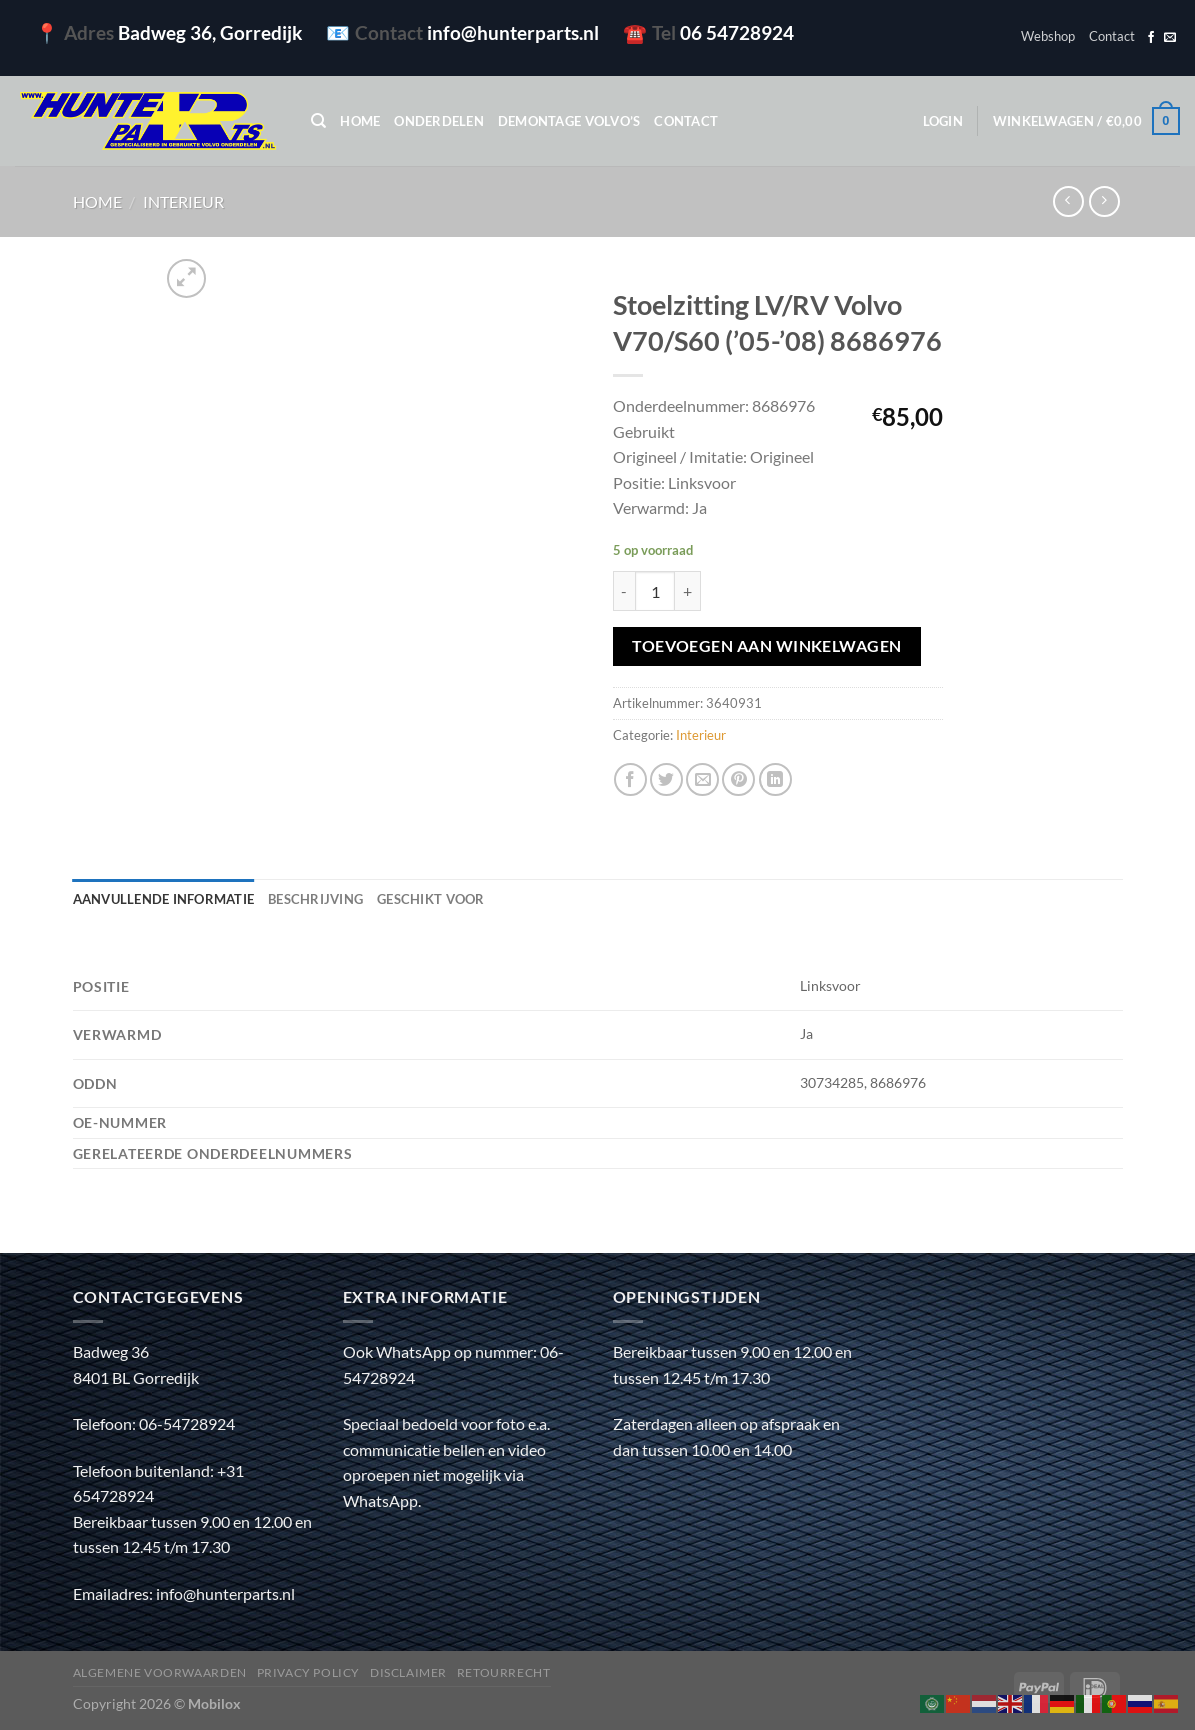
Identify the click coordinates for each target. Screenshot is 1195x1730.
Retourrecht (504, 1672)
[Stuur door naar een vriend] (702, 779)
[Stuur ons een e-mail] (1170, 38)
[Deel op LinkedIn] (775, 779)
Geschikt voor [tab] (430, 899)
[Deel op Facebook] (630, 779)
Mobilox (214, 1703)
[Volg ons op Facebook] (1151, 38)
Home (360, 121)
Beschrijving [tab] (315, 899)
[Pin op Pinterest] (738, 779)
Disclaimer (408, 1672)
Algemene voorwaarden (160, 1672)
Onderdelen (439, 121)
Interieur (183, 201)
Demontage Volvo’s (569, 121)
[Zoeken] (318, 121)
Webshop (1048, 36)
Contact (1112, 36)
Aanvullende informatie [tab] (164, 899)
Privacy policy (309, 1672)
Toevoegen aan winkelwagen (767, 646)
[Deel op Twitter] (666, 779)
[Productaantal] (655, 591)
